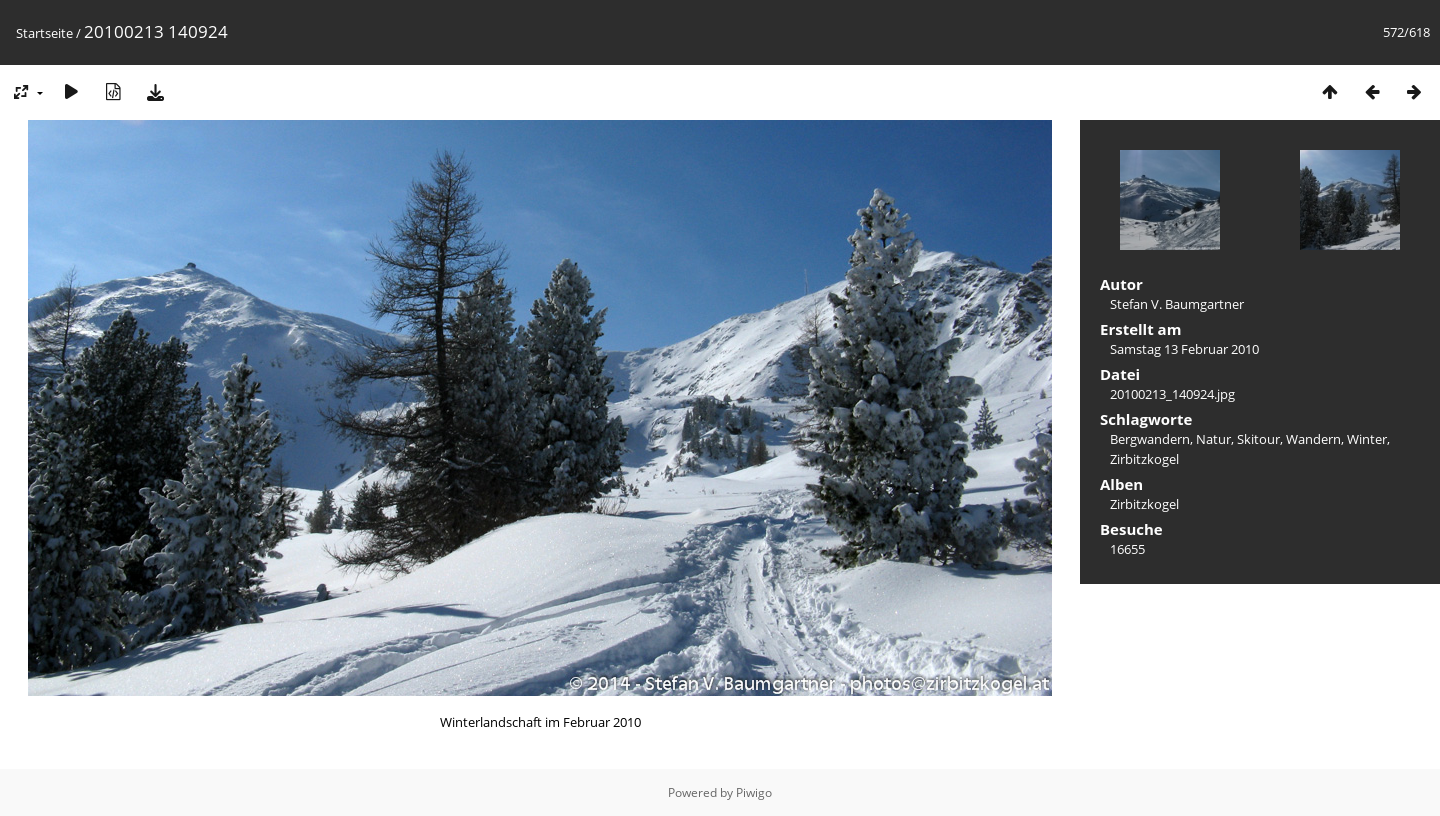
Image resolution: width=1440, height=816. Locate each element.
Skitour (1258, 439)
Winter (1367, 439)
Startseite (44, 33)
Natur (1213, 439)
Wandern (1313, 439)
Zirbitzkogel (1144, 459)
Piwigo (754, 792)
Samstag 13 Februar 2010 (1184, 349)
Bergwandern (1150, 439)
